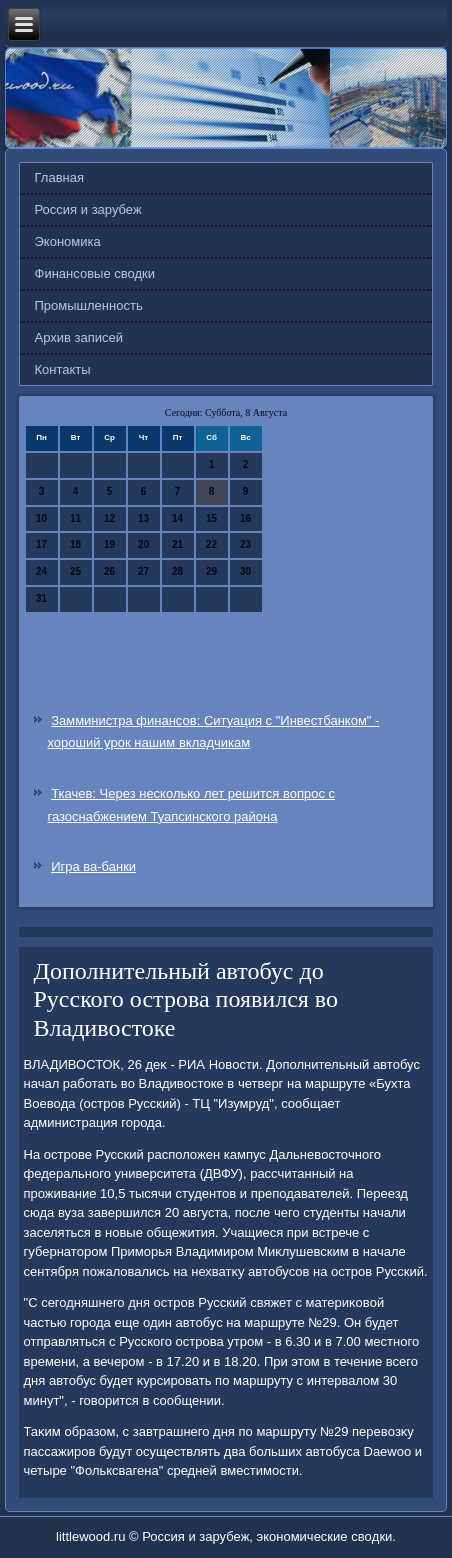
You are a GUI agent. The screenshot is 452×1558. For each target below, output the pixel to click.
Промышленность (89, 305)
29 (211, 571)
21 (177, 544)
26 (109, 571)
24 (41, 571)
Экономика (68, 241)
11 (75, 518)
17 (41, 544)
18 (75, 544)
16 (245, 518)
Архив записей (79, 337)
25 (75, 571)
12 (109, 518)
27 (143, 571)
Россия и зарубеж (88, 209)
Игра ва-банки (93, 866)
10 (41, 518)
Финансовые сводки (95, 273)
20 (143, 544)
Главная (59, 177)
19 (109, 544)
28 (177, 571)
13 (143, 518)
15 (211, 518)
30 (245, 571)
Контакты (63, 369)
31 (41, 598)
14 (177, 518)
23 (245, 544)
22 (211, 544)
